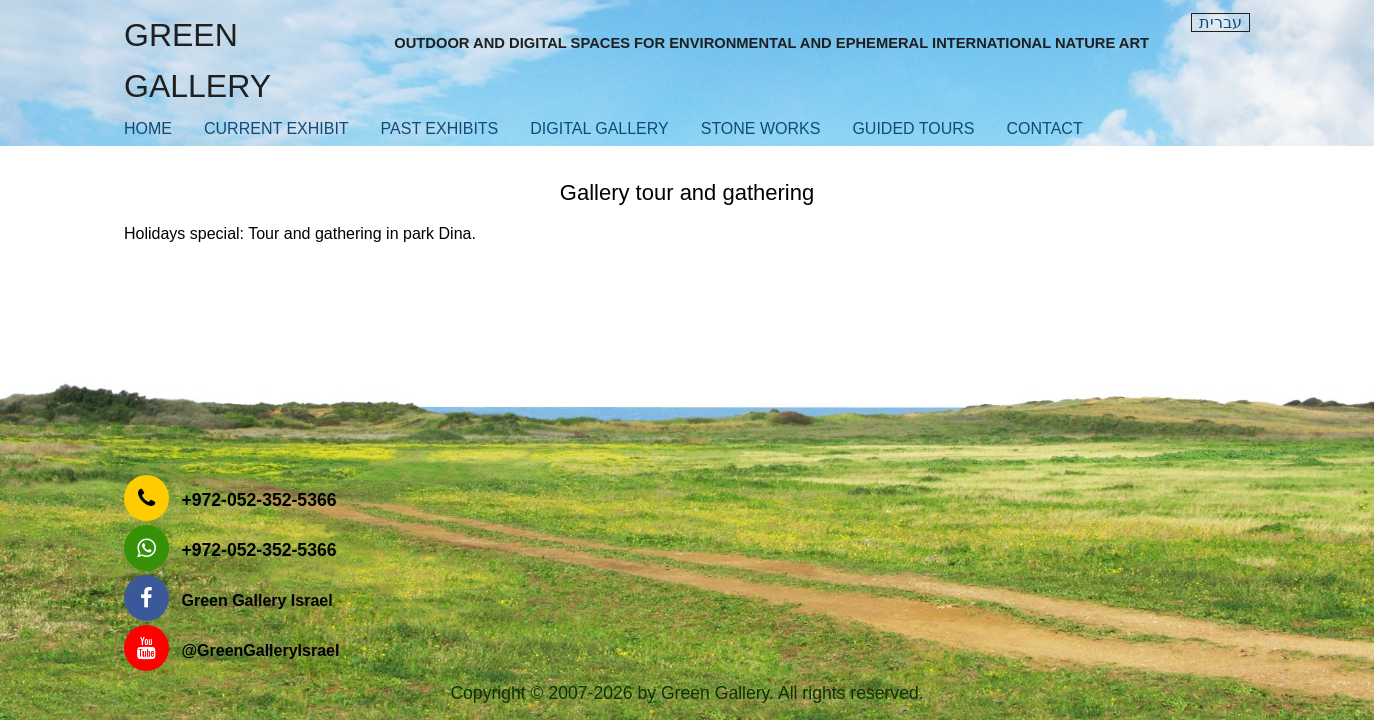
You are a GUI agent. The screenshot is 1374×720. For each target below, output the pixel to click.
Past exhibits (440, 128)
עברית (1220, 22)
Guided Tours (913, 128)
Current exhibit (276, 128)
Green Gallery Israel (256, 600)
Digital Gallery (599, 128)
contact (1045, 128)
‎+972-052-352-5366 (258, 500)
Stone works (761, 128)
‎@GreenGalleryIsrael (260, 650)
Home (148, 128)
